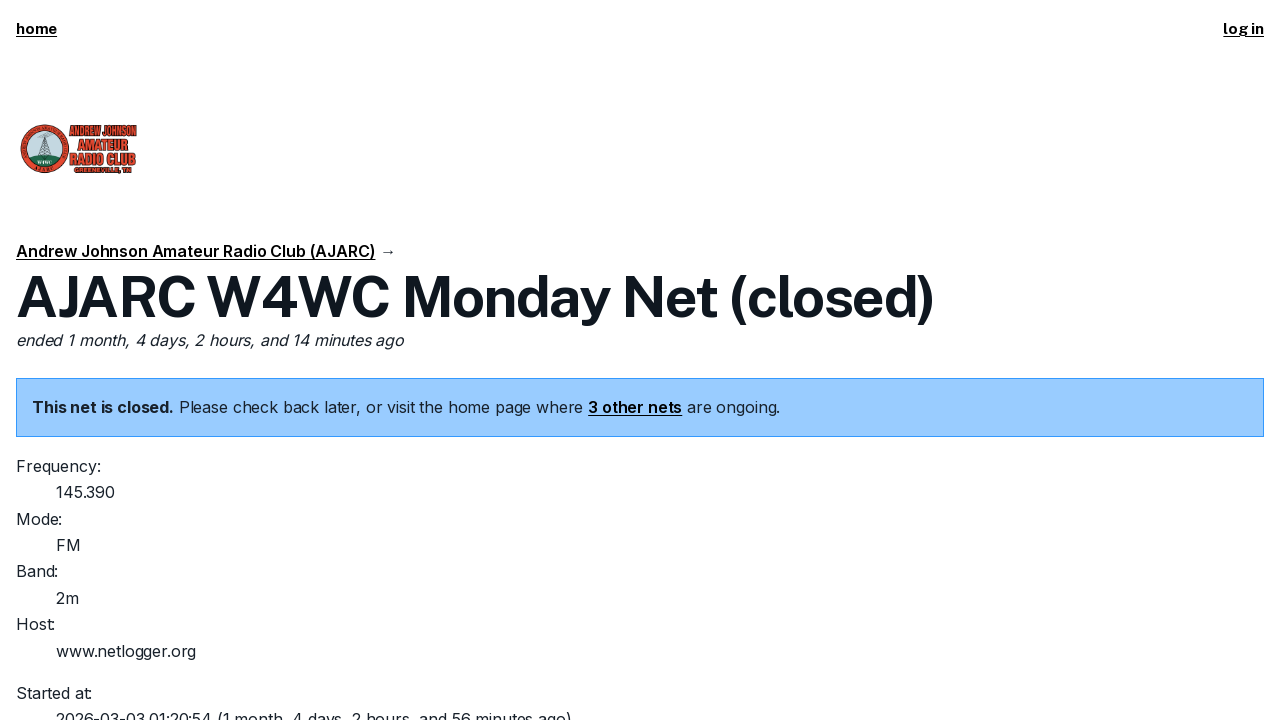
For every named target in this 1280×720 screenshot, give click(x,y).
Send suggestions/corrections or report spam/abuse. (859, 679)
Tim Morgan (210, 679)
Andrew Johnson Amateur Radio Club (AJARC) (195, 79)
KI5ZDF (137, 679)
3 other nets (635, 277)
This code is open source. (346, 679)
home (36, 28)
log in (1243, 28)
